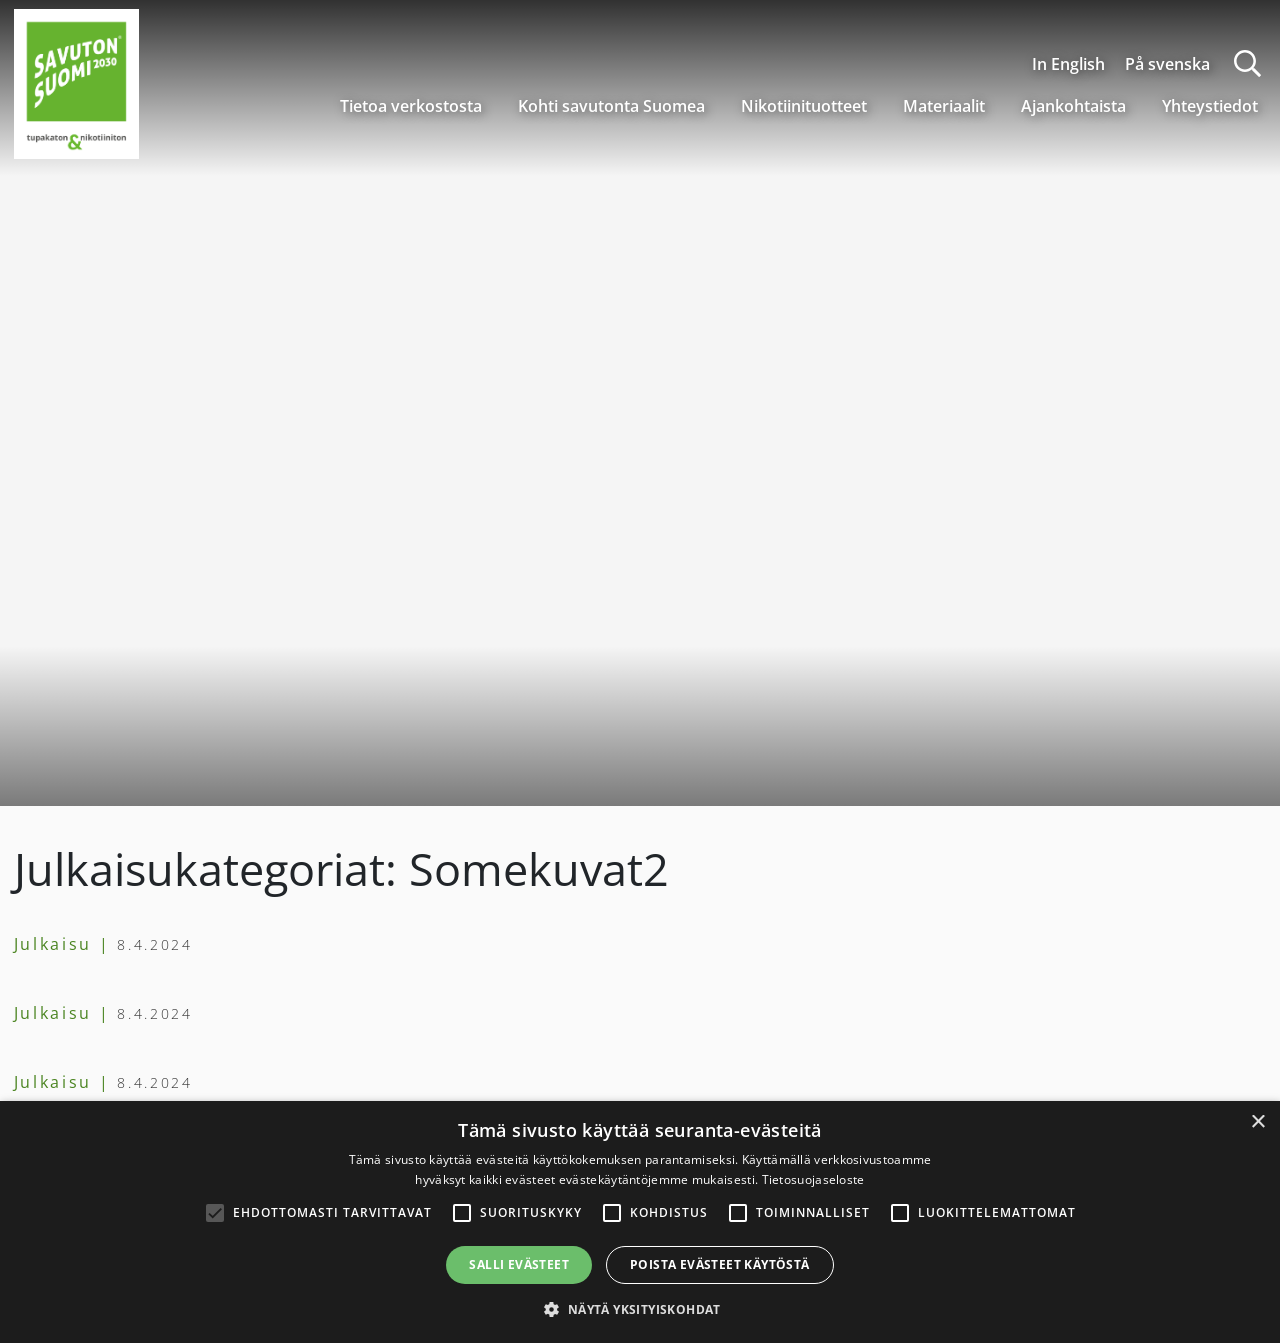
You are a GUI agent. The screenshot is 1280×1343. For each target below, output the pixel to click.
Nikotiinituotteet (804, 106)
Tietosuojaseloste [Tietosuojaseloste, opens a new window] (813, 1179)
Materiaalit (944, 106)
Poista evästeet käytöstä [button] (720, 1264)
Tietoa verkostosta (411, 106)
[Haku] (1247, 63)
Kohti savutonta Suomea (611, 106)
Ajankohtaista (1073, 106)
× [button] (1257, 1122)
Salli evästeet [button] (519, 1264)
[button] (639, 1309)
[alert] (640, 1222)
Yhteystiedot (1210, 106)
